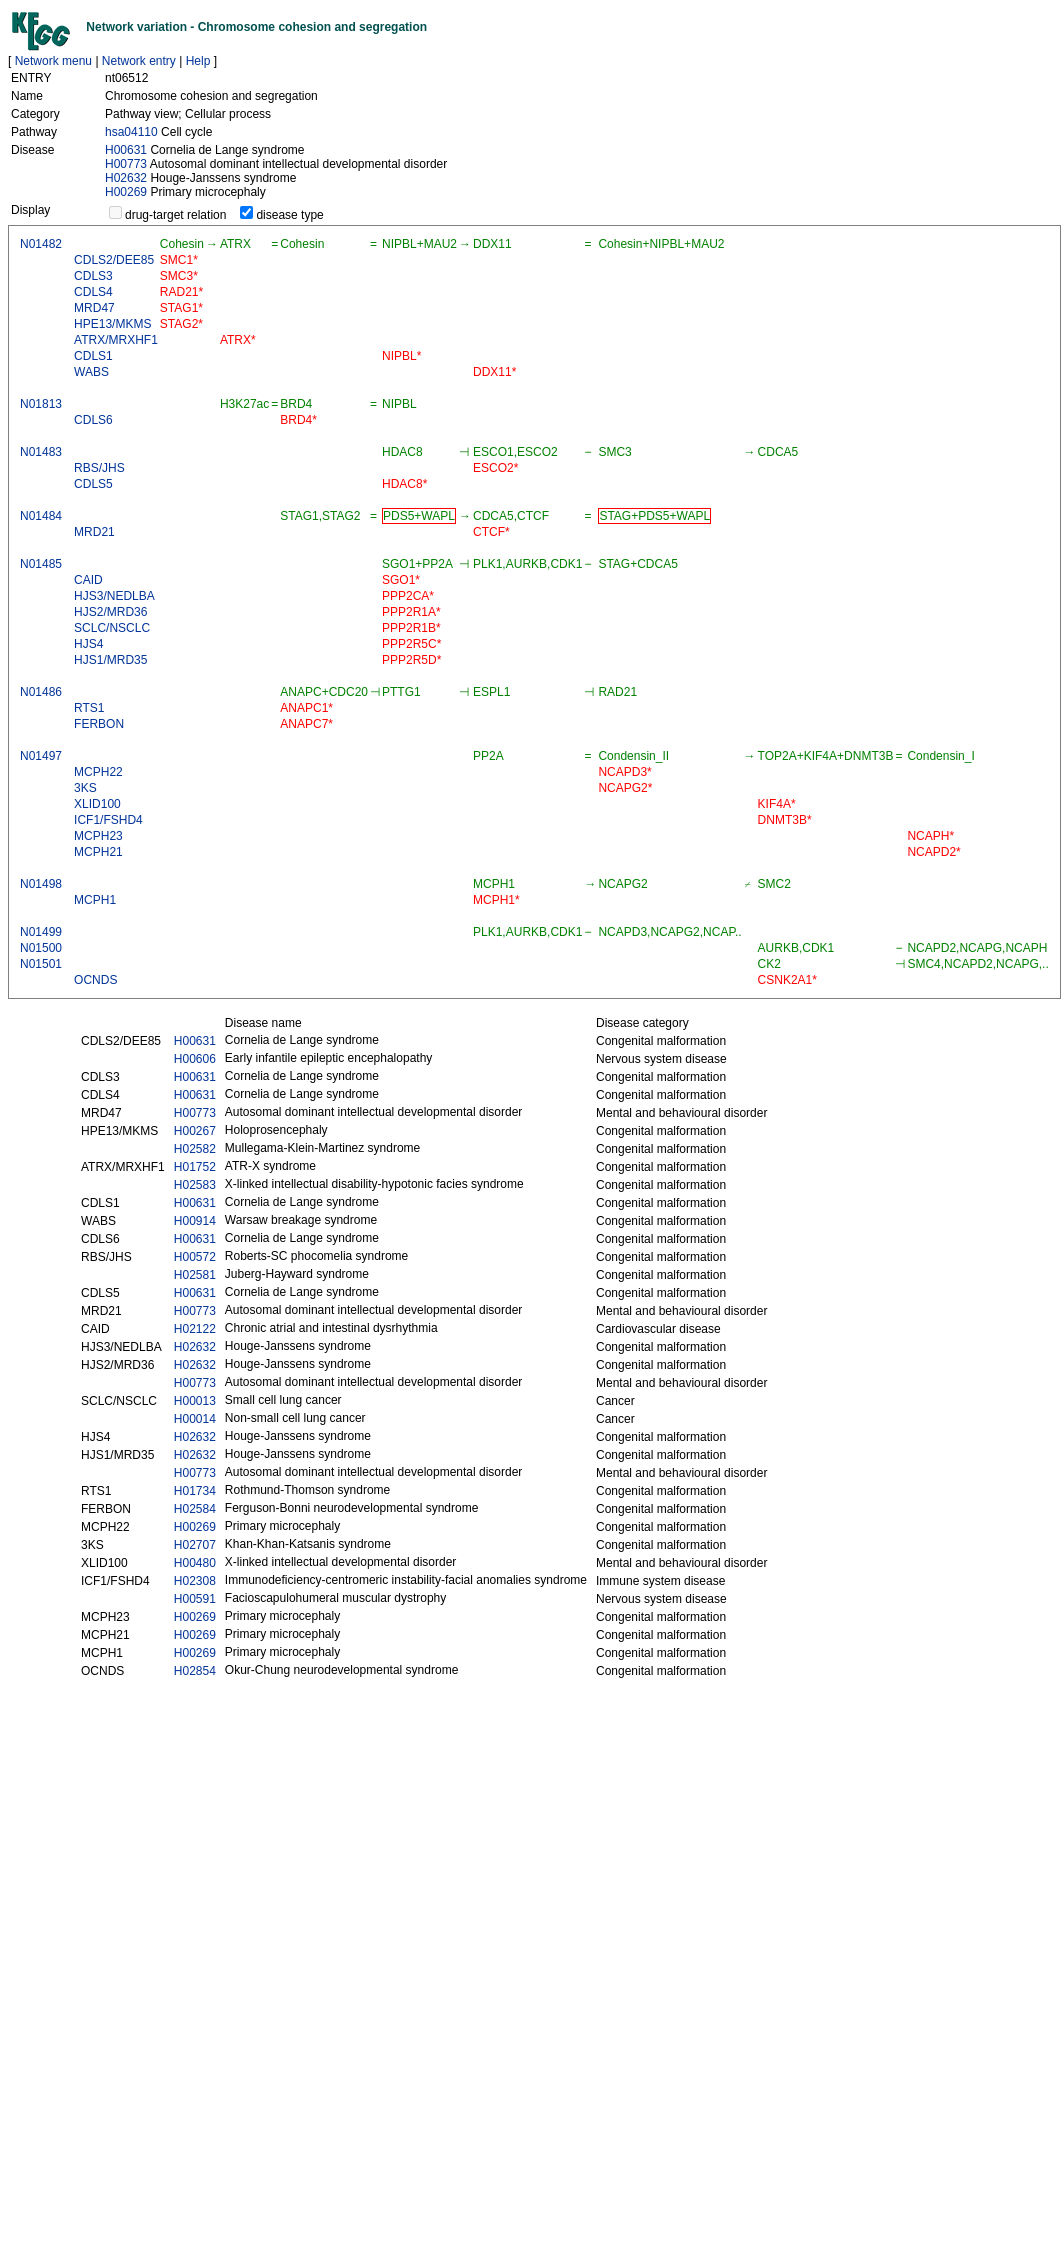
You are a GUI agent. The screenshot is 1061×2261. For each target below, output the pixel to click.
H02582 (195, 1149)
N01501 (41, 964)
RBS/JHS (99, 468)
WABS (91, 372)
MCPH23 (98, 836)
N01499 (41, 932)
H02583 (195, 1185)
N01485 (41, 564)
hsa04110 (131, 132)
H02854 (195, 1671)
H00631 (126, 150)
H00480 (195, 1563)
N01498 (41, 884)
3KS (85, 788)
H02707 (195, 1545)
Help (198, 61)
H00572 (195, 1257)
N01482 (41, 244)
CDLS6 (93, 420)
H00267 (195, 1131)
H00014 (195, 1419)
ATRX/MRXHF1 (116, 340)
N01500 (41, 948)
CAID (88, 580)
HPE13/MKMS (112, 324)
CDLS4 (93, 292)
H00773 (126, 164)
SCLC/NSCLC (112, 628)
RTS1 (89, 708)
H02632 (126, 178)
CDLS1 (93, 356)
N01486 (41, 692)
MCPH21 (98, 852)
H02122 (195, 1329)
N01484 (41, 516)
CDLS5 (93, 484)
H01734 (195, 1491)
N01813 (41, 404)
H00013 (195, 1401)
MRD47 (94, 308)
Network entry (139, 61)
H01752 (195, 1167)
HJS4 (88, 644)
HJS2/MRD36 (110, 612)
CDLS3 (93, 276)
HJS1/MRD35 (110, 660)
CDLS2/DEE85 (114, 260)
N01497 (41, 756)
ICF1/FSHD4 (108, 820)
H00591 (195, 1599)
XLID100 (97, 804)
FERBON (99, 724)
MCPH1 (95, 900)
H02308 (195, 1581)
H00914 (195, 1221)
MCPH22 (98, 772)
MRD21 (94, 532)
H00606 (195, 1059)
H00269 (126, 192)
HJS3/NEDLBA (114, 596)
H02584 (195, 1509)
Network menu (53, 61)
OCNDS (95, 980)
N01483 (41, 452)
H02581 (195, 1275)
